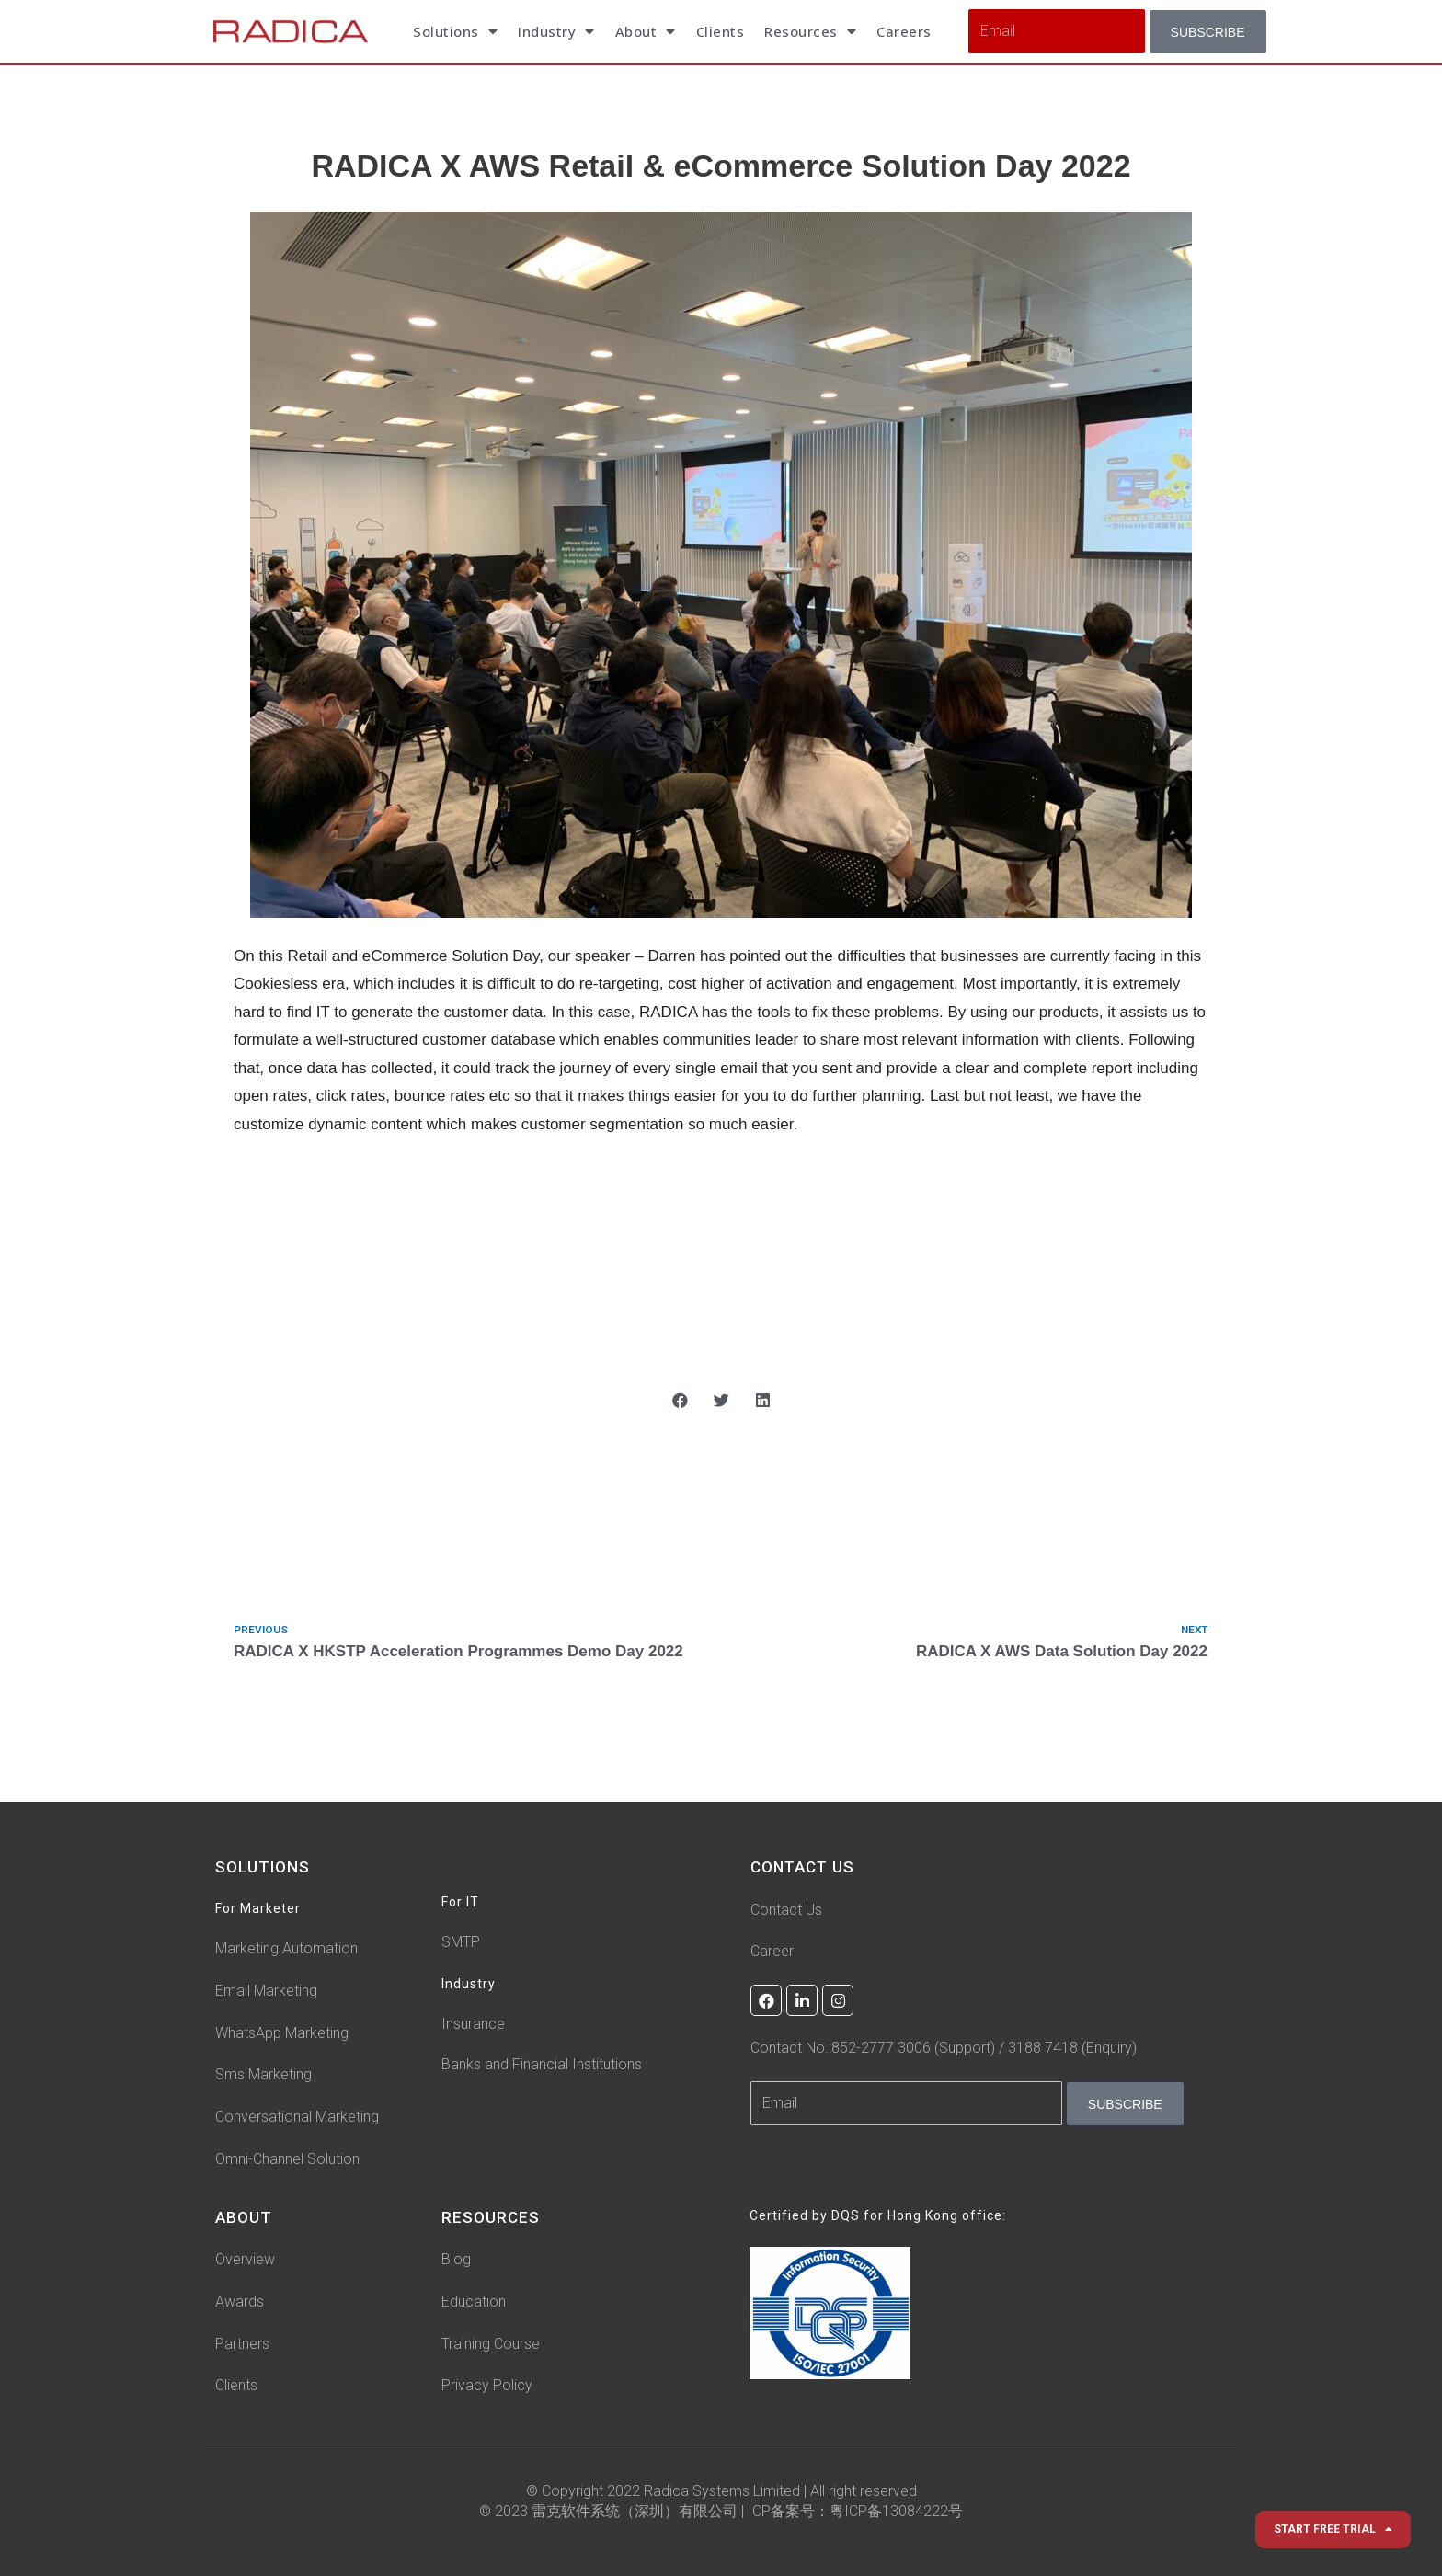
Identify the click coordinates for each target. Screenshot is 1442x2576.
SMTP (460, 1943)
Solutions (455, 31)
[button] (680, 1400)
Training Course (490, 2344)
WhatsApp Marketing (282, 2033)
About (645, 31)
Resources (810, 31)
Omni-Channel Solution (287, 2160)
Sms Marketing (263, 2075)
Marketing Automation (286, 1949)
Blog (456, 2260)
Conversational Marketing (297, 2117)
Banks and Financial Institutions (541, 2065)
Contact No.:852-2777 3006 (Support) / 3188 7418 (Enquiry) (943, 2047)
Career (772, 1951)
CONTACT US (803, 1868)
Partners (242, 2344)
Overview (245, 2260)
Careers (904, 31)
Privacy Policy (486, 2386)
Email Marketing (266, 1991)
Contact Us (786, 1909)
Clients (720, 31)
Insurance (473, 2024)
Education (473, 2302)
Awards (239, 2302)
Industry (556, 31)
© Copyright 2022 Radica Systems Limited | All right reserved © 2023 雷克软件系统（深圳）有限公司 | (698, 2500)
